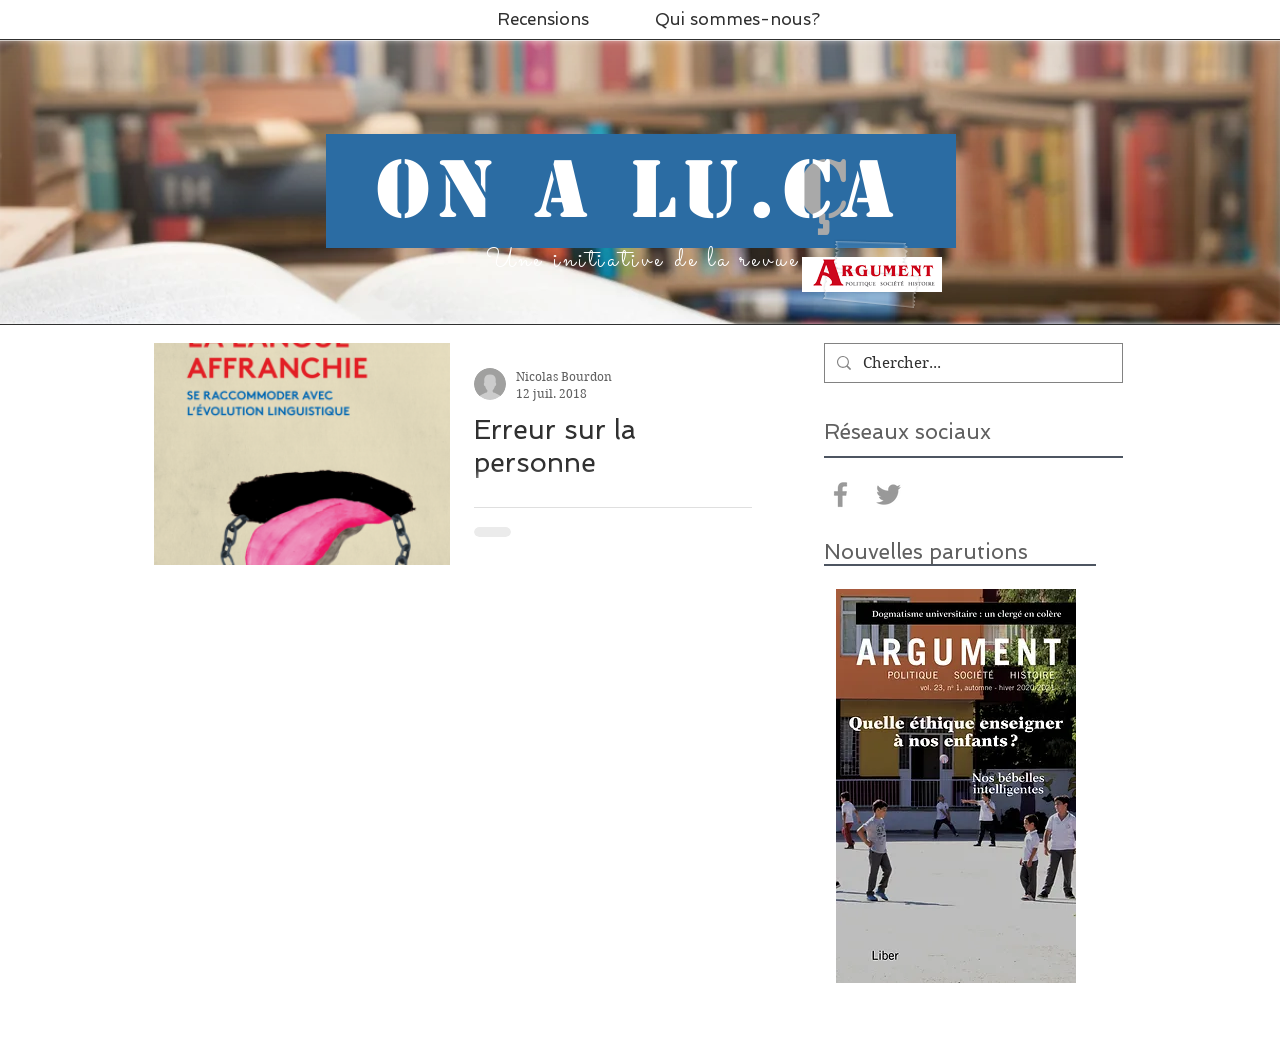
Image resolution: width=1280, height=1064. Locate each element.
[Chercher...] (971, 363)
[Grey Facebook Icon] (840, 494)
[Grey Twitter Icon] (888, 494)
